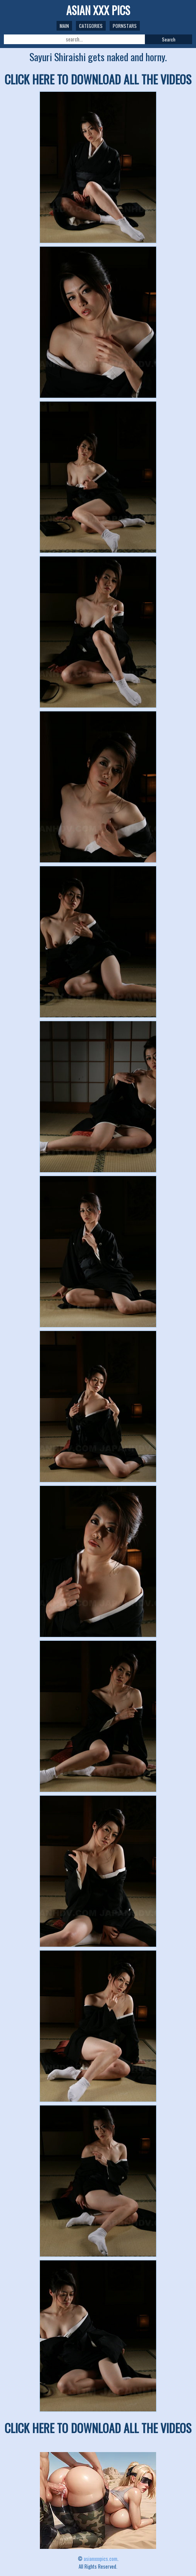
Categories (91, 25)
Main (64, 25)
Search (168, 39)
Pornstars (125, 25)
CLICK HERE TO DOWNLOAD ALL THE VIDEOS (98, 79)
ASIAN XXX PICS (98, 10)
